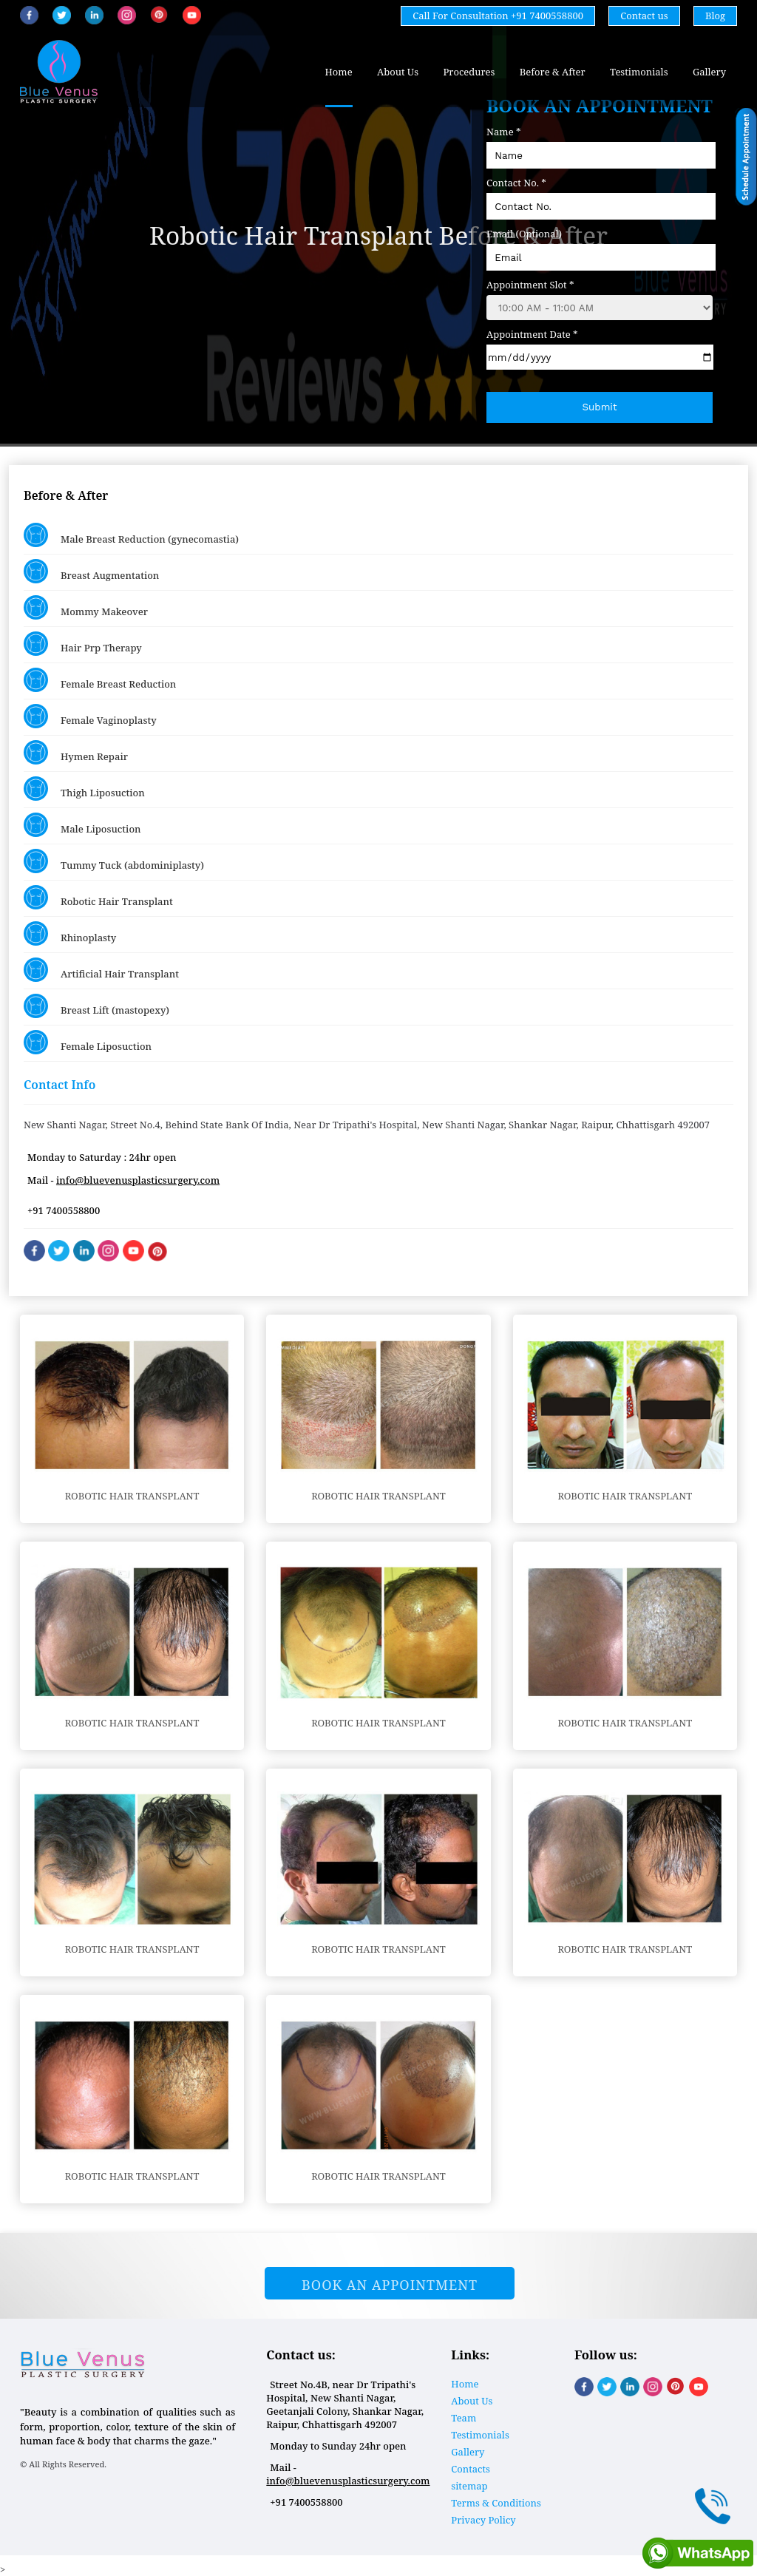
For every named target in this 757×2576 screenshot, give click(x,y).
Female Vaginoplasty (90, 716)
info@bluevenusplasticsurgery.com (138, 1180)
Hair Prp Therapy (83, 643)
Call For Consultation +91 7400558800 (498, 15)
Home (339, 71)
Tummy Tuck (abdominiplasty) (114, 861)
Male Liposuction (82, 825)
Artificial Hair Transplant (101, 969)
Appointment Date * (532, 334)
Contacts (470, 2468)
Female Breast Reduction (100, 680)
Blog (715, 15)
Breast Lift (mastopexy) (96, 1006)
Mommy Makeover (86, 607)
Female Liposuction (88, 1042)
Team (463, 2417)
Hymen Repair (76, 752)
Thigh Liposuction (84, 788)
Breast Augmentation (91, 571)
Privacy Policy (483, 2519)
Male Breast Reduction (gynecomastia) (131, 535)
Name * (503, 131)
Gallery (709, 71)
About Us (397, 71)
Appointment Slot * (530, 284)
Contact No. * (516, 182)
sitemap (469, 2485)
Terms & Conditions (495, 2502)
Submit (600, 407)
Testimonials (639, 71)
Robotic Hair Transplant (98, 897)
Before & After (552, 71)
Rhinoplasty (70, 933)
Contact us (644, 15)
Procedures (469, 71)
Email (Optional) (524, 233)
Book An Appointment (390, 2285)
